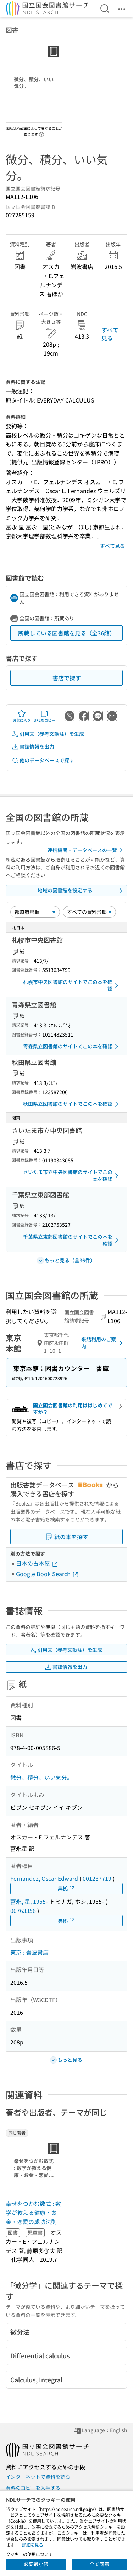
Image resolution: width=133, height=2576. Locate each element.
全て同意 (99, 2564)
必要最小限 (36, 2564)
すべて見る (109, 333)
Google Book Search (47, 1573)
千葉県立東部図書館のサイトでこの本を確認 (72, 1240)
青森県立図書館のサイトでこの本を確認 (72, 1046)
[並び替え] (35, 911)
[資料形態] (89, 911)
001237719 (97, 1878)
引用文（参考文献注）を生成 (48, 734)
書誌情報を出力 (33, 746)
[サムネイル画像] (35, 2168)
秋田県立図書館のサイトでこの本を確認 (72, 1104)
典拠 (67, 1888)
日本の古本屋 (37, 1563)
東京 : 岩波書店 (29, 1952)
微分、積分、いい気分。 (41, 1777)
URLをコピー (44, 716)
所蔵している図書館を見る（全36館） (66, 633)
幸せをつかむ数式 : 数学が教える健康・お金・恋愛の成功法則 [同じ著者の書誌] (33, 2212)
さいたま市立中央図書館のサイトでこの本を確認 (72, 1175)
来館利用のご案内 (103, 1343)
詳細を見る (32, 2545)
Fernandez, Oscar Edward (44, 1878)
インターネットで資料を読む (38, 2476)
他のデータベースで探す (43, 760)
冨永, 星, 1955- (29, 1901)
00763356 (23, 1910)
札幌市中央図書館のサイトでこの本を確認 (72, 985)
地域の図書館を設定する (82, 890)
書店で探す (66, 678)
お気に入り (22, 716)
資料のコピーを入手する (33, 2487)
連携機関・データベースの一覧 (86, 850)
